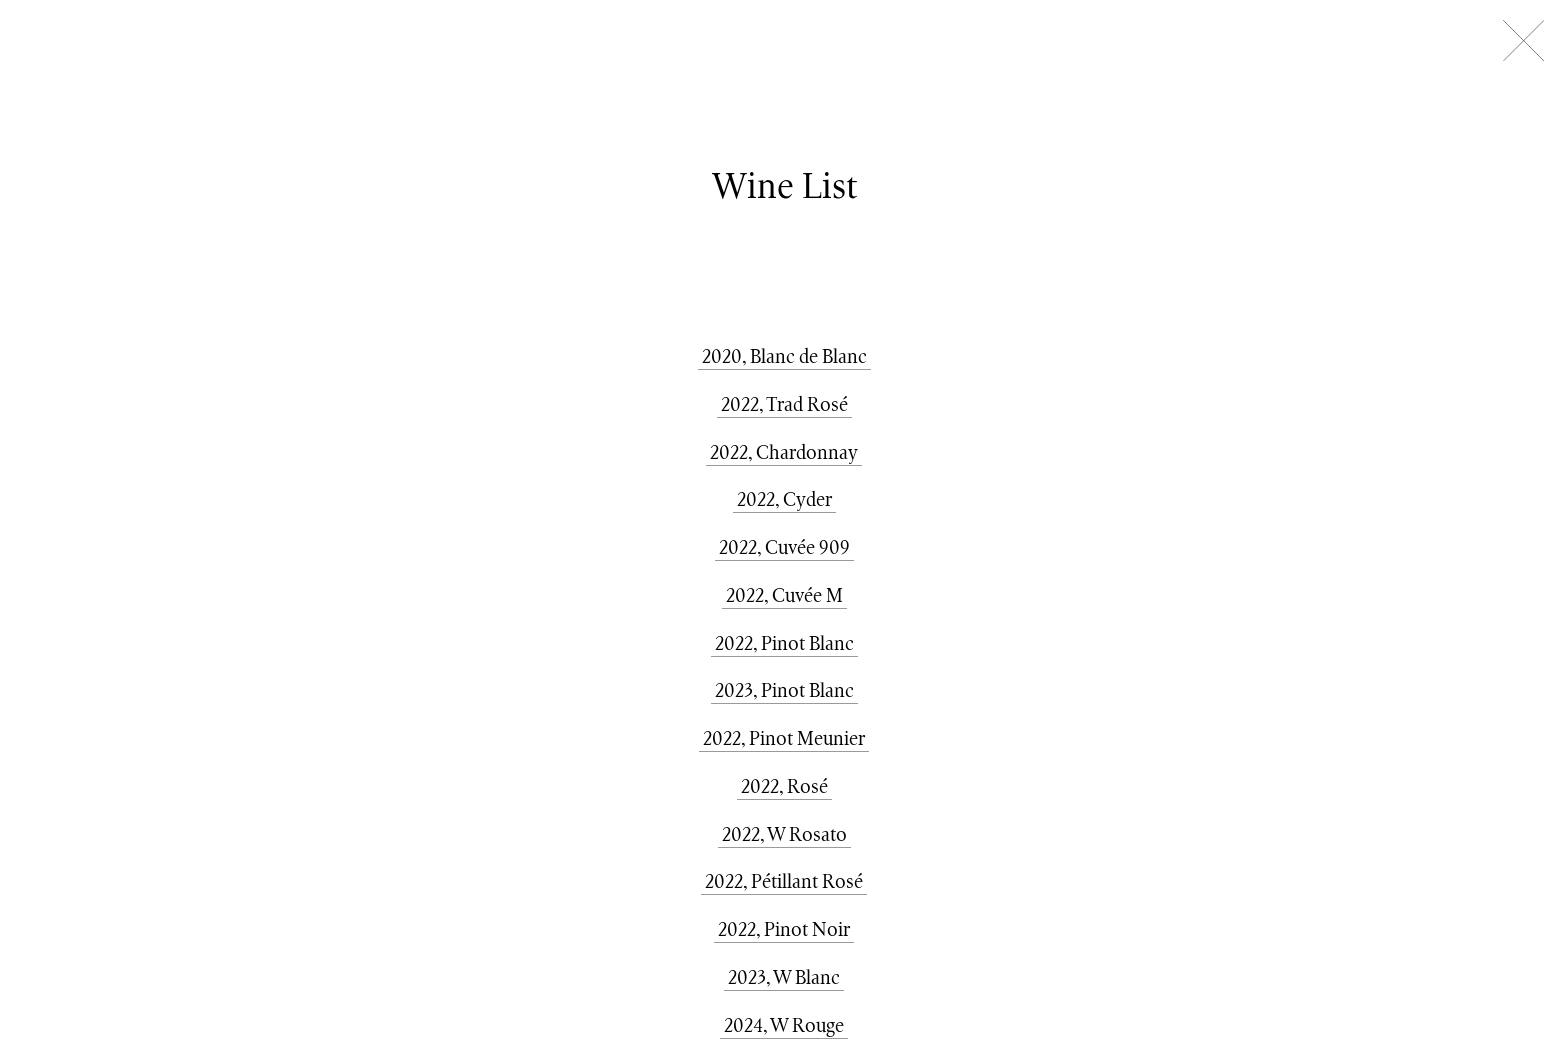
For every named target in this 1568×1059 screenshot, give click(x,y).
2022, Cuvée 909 (784, 547)
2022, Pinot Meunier (784, 738)
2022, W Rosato (784, 834)
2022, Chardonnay (784, 452)
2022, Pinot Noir (784, 929)
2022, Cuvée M (784, 595)
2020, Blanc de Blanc (784, 356)
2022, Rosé (784, 786)
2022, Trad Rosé (784, 404)
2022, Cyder (784, 499)
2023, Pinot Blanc (784, 690)
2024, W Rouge (784, 1025)
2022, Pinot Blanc (784, 643)
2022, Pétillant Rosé (784, 881)
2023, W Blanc (784, 977)
